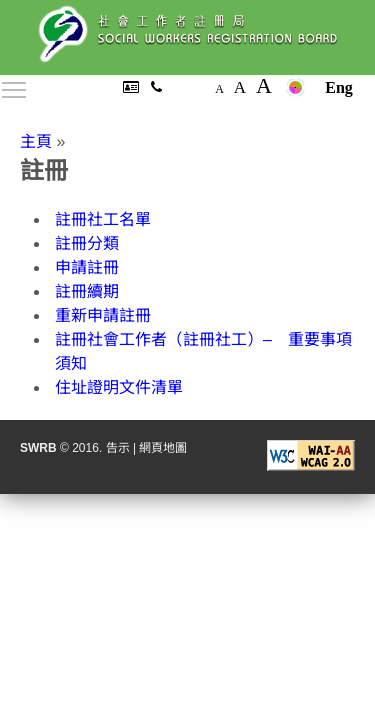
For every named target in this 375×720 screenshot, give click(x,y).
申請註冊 (87, 267)
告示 (118, 448)
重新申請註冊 (103, 315)
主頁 (36, 141)
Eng (339, 87)
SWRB (38, 448)
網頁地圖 (163, 448)
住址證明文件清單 (119, 387)
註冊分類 (87, 243)
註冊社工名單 (103, 219)
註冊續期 (87, 291)
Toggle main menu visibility (15, 86)
